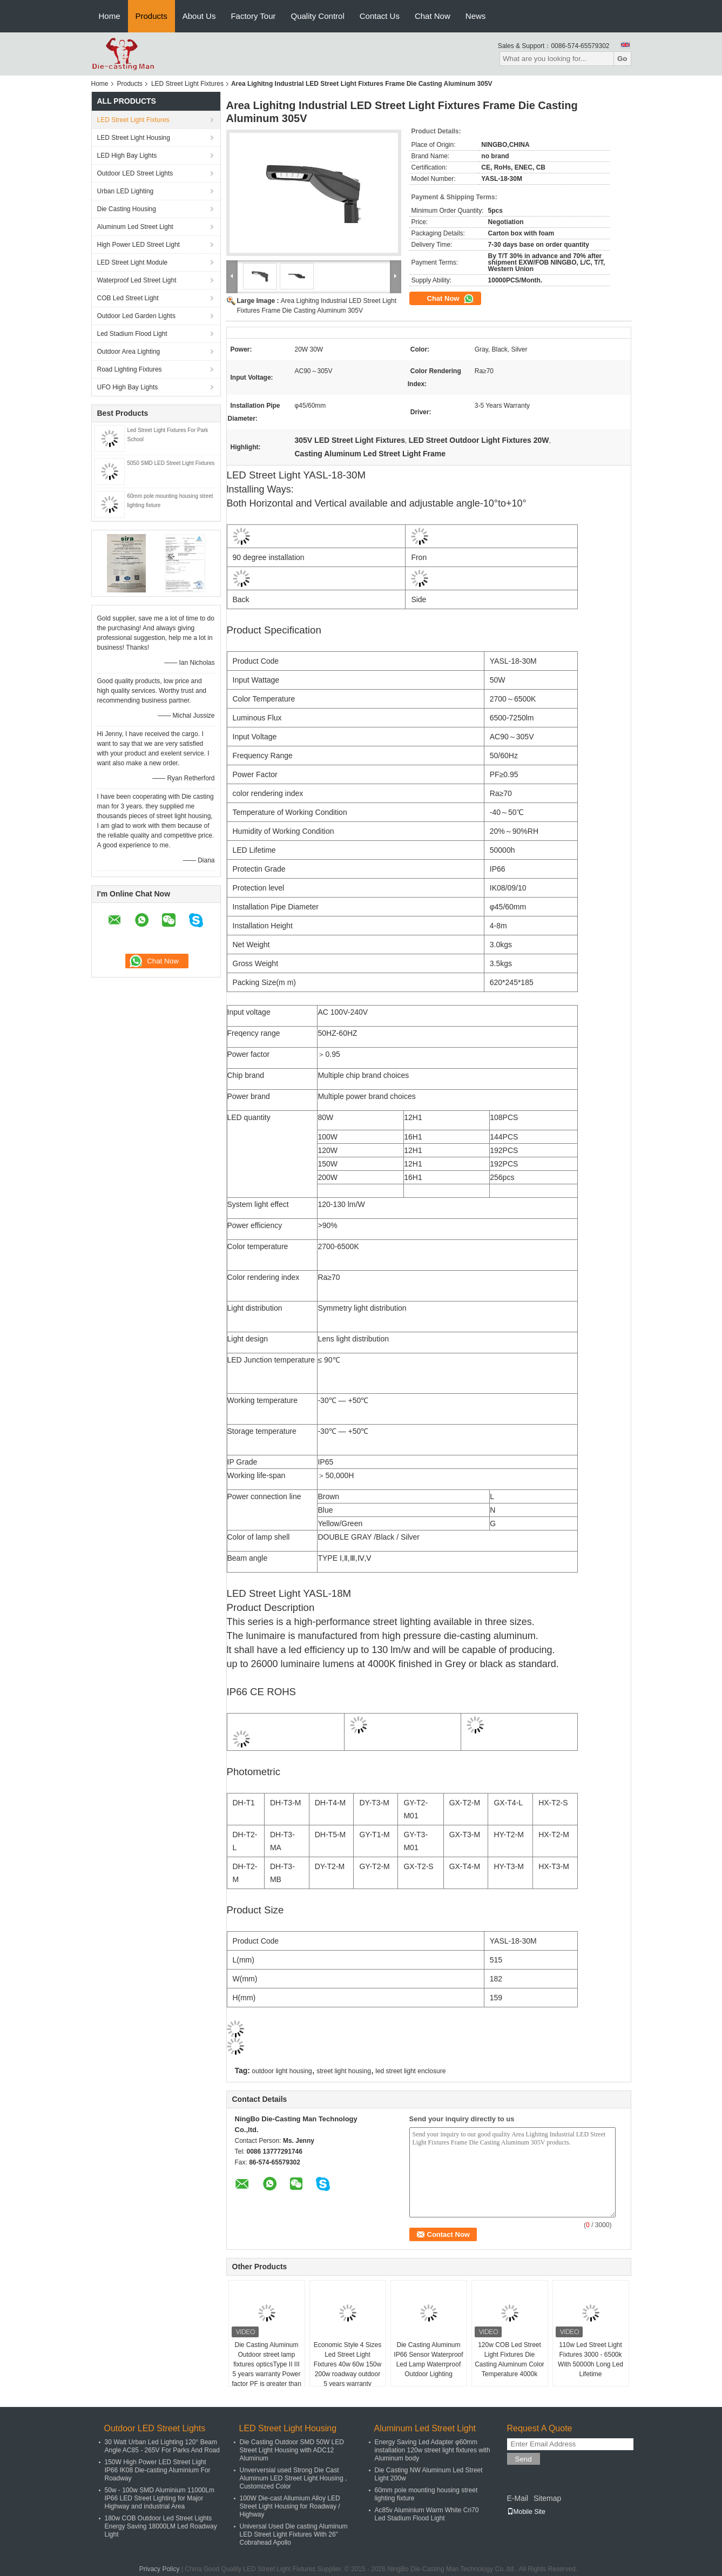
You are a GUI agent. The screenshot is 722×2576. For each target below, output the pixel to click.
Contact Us (380, 16)
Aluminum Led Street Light (135, 227)
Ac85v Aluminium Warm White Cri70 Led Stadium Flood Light (427, 2514)
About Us (199, 16)
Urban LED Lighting (125, 191)
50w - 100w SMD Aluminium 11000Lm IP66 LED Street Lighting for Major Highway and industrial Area (159, 2498)
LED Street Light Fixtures (187, 83)
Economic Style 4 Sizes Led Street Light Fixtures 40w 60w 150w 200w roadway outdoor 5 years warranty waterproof (347, 2369)
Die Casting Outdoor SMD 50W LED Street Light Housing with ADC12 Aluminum (292, 2450)
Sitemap (547, 2498)
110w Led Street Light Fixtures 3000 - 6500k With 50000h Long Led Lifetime (590, 2359)
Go (622, 59)
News (475, 16)
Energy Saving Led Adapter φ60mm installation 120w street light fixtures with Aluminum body (432, 2450)
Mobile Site (526, 2512)
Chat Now (432, 16)
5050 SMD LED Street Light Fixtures (171, 463)
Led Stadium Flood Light (132, 334)
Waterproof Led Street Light (137, 280)
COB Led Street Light (128, 298)
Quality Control (318, 16)
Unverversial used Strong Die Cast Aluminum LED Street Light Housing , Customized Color (293, 2478)
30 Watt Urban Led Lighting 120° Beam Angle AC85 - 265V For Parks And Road (162, 2446)
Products (151, 16)
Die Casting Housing (126, 209)
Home (109, 16)
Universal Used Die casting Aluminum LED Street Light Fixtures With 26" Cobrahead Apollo (294, 2534)
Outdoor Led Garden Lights (136, 316)
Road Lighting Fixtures (129, 369)
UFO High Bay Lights (127, 387)
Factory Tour (253, 16)
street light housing (343, 2071)
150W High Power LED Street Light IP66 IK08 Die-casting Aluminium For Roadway (158, 2470)
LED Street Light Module (132, 262)
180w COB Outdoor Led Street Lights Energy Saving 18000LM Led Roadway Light (161, 2526)
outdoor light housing (282, 2071)
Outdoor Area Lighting (128, 351)
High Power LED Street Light (138, 244)
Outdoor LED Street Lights (135, 173)
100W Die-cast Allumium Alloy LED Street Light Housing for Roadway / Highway (290, 2506)
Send (523, 2459)
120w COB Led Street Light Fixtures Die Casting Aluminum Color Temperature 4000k (509, 2359)
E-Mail (518, 2498)
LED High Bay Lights (127, 155)
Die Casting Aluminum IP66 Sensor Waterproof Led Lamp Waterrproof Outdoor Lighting (428, 2359)
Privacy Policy (159, 2569)
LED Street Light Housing (133, 137)
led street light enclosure (410, 2071)
